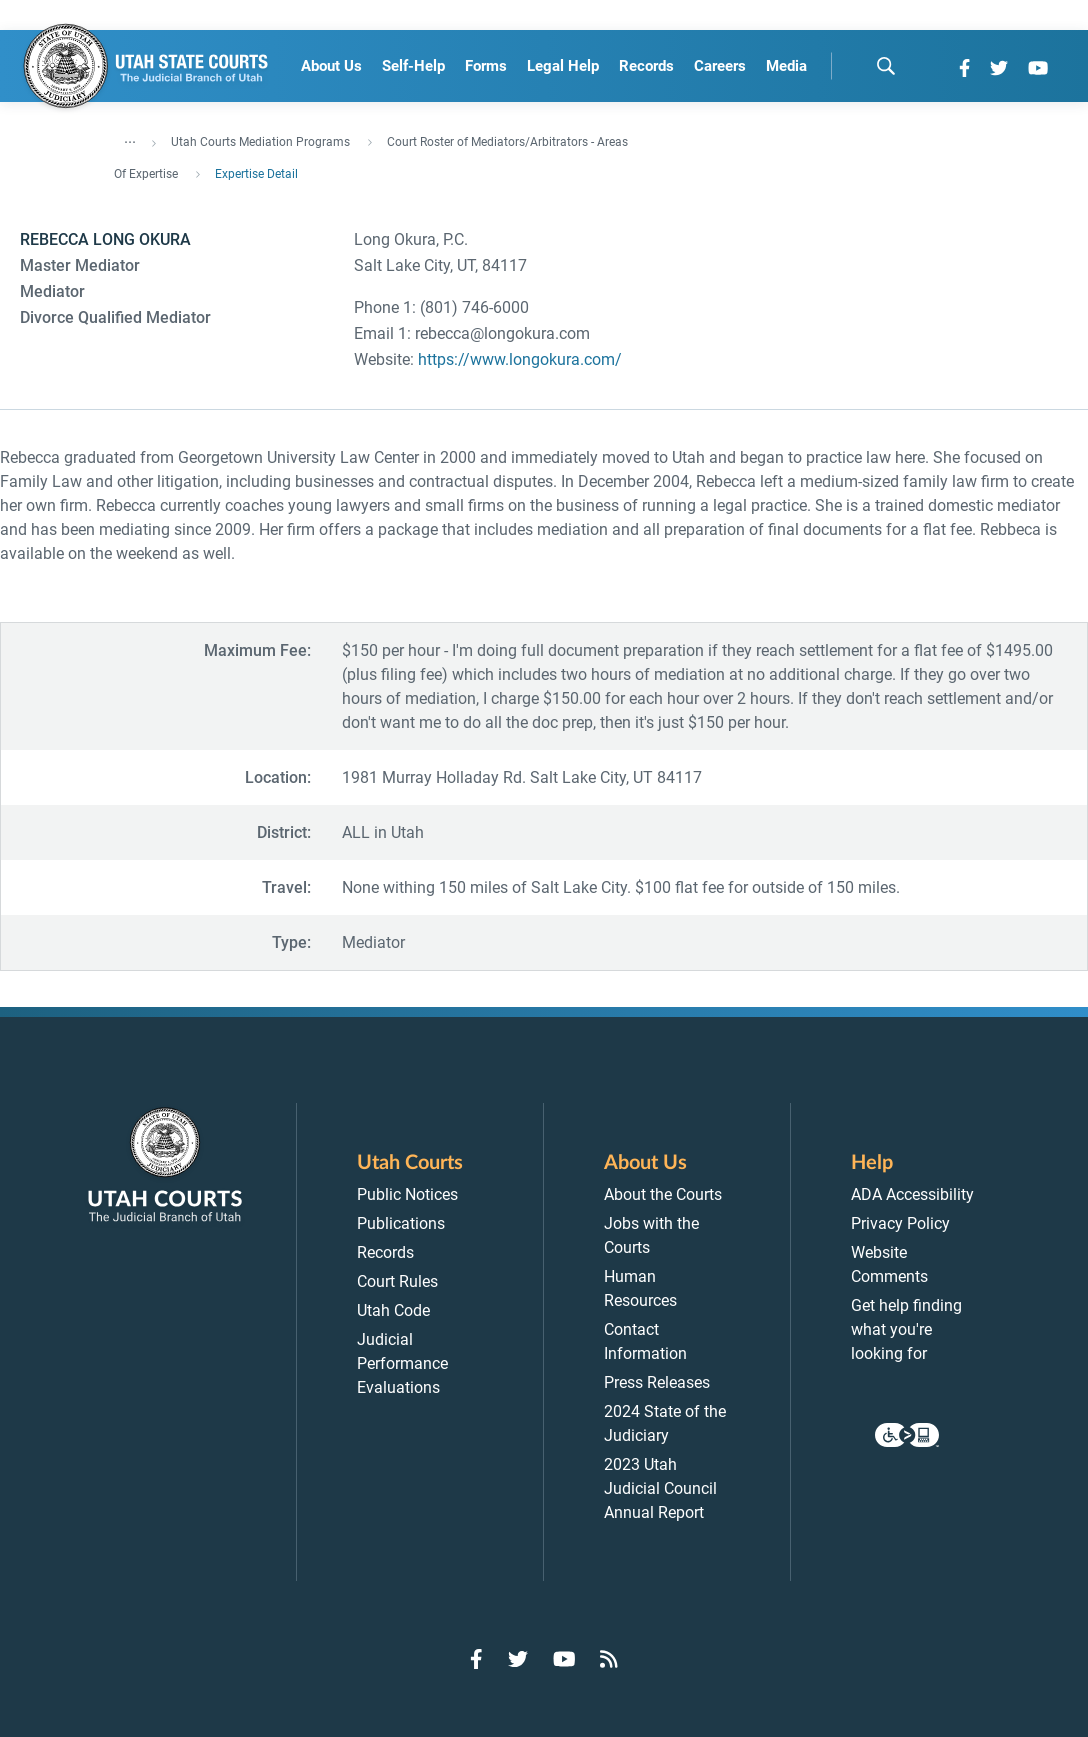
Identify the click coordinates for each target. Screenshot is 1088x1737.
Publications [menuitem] (401, 1223)
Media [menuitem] (786, 66)
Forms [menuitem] (486, 66)
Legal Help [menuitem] (563, 66)
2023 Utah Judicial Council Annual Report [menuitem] (660, 1488)
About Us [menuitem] (331, 66)
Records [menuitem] (646, 66)
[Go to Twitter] (999, 68)
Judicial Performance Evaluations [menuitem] (402, 1363)
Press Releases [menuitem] (657, 1382)
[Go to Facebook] (964, 68)
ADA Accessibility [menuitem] (912, 1194)
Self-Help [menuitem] (413, 66)
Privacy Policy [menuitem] (900, 1223)
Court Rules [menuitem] (397, 1281)
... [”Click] (130, 138)
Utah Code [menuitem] (393, 1310)
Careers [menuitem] (720, 66)
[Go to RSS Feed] (609, 1659)
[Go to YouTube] (1038, 68)
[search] (886, 66)
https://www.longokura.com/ (520, 359)
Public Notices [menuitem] (407, 1194)
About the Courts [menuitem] (663, 1194)
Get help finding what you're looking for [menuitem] (906, 1329)
